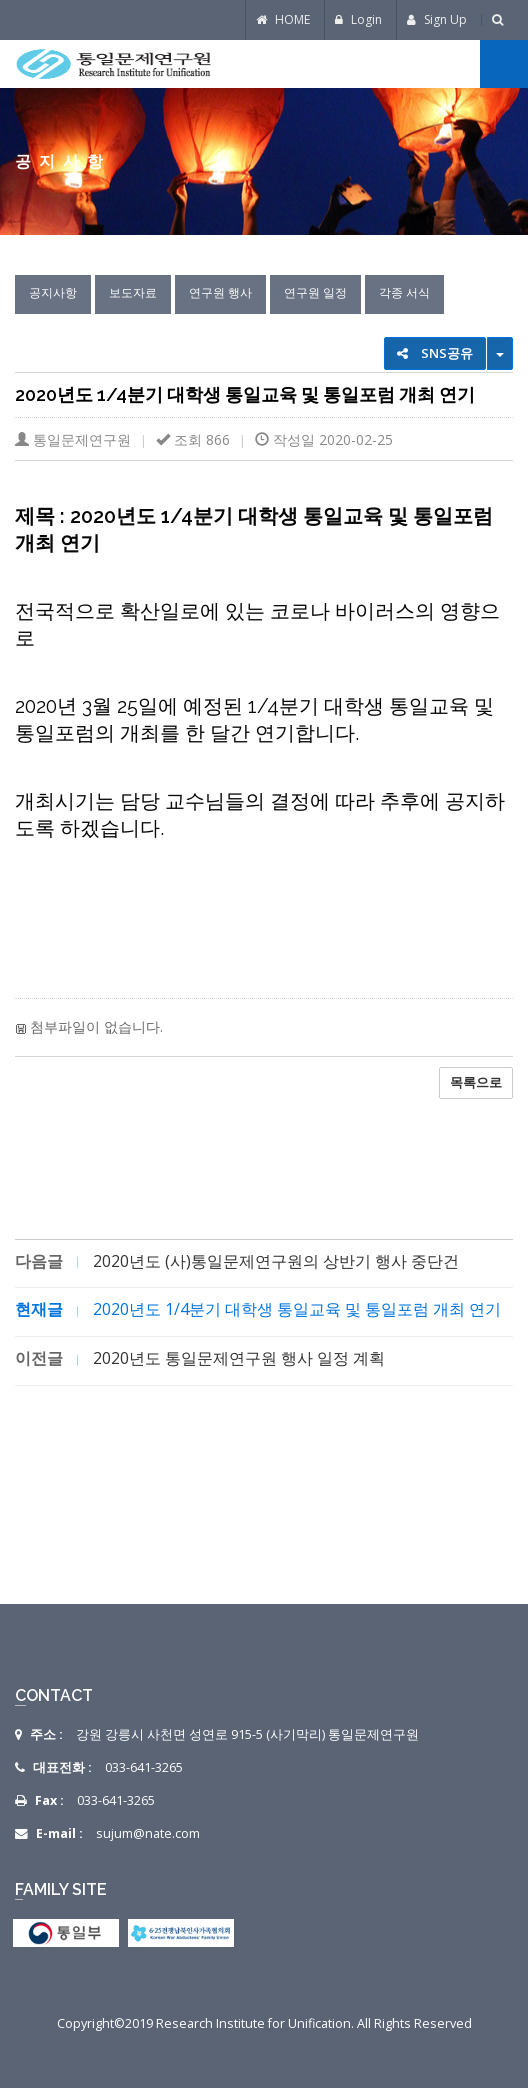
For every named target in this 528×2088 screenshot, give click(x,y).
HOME (283, 19)
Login (358, 19)
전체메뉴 (504, 64)
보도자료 (133, 292)
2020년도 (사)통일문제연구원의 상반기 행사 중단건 (276, 1261)
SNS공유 (435, 353)
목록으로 (476, 1082)
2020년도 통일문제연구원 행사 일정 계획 (239, 1358)
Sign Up (437, 19)
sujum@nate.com (148, 1833)
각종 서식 (404, 292)
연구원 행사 (220, 292)
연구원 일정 (315, 292)
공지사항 (53, 292)
